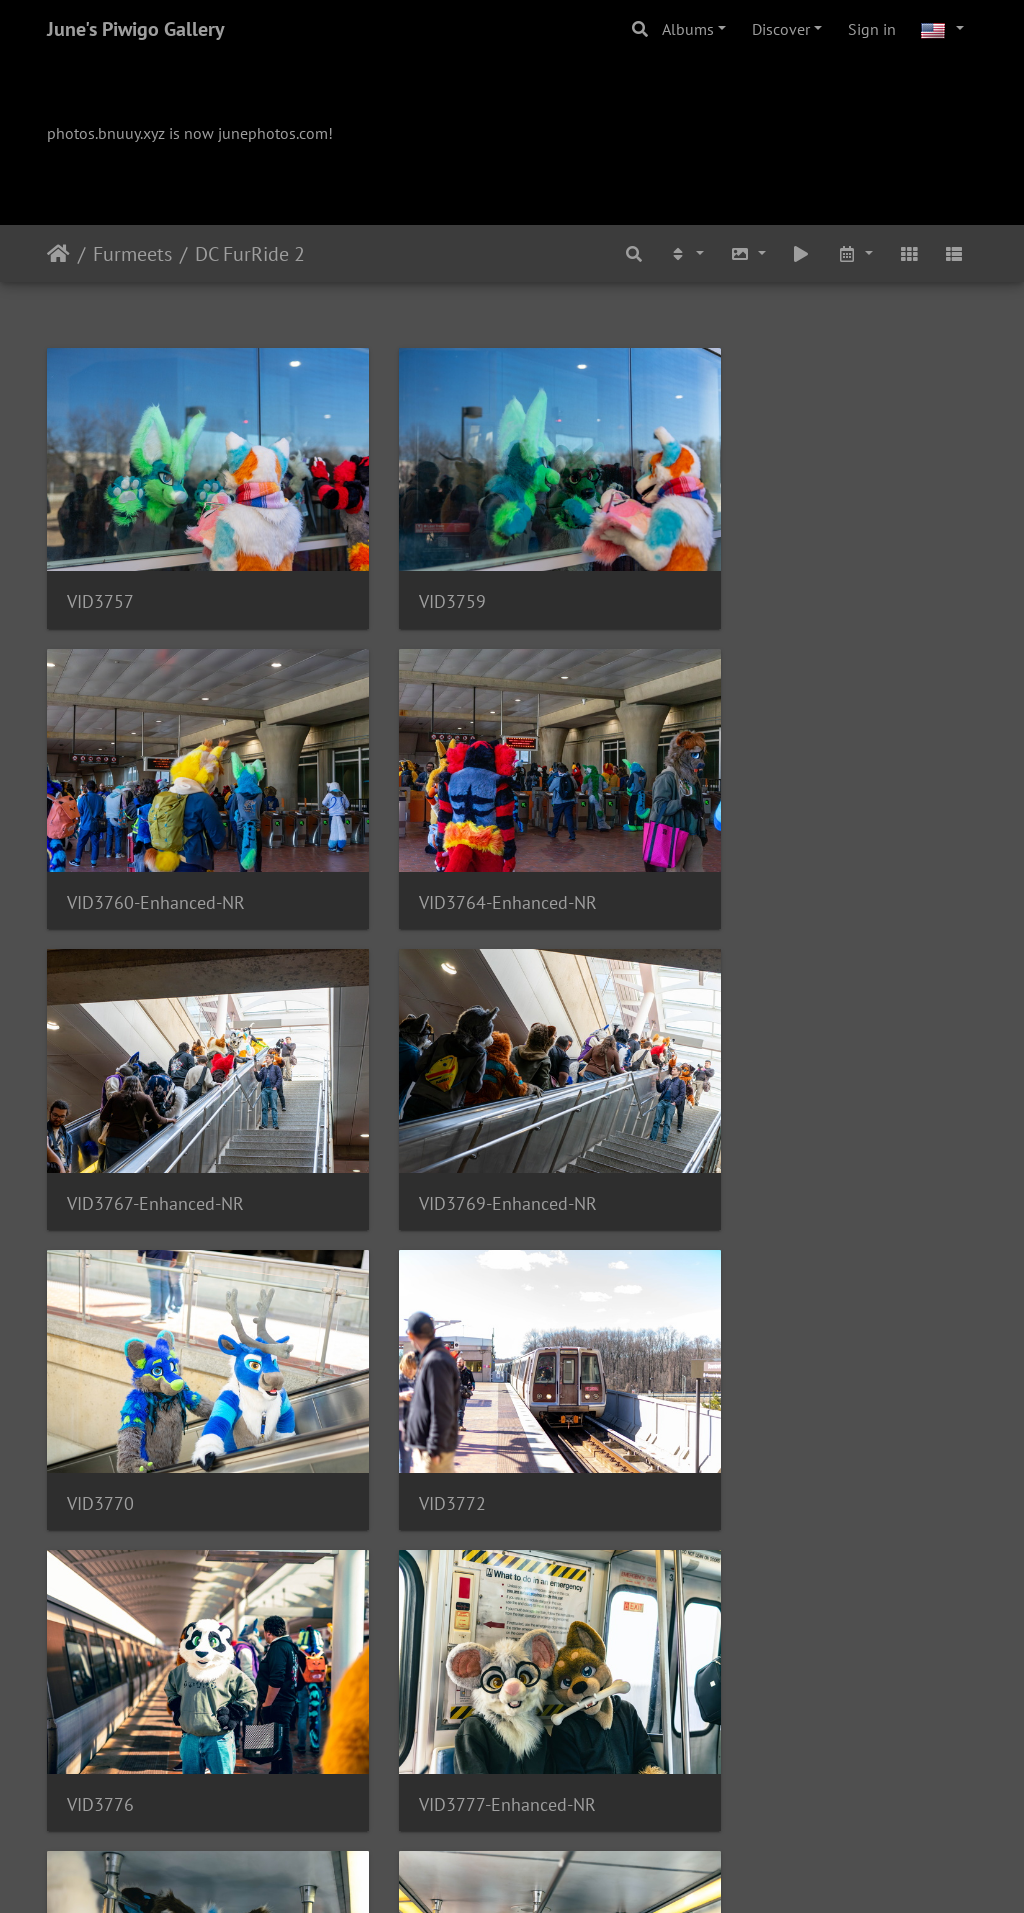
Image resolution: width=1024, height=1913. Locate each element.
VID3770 (100, 1136)
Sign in (872, 29)
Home (58, 254)
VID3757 (100, 579)
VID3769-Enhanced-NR (796, 857)
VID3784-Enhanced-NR (156, 1692)
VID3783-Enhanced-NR (796, 1414)
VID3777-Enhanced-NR (155, 1414)
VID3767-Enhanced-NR (475, 857)
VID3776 (740, 1136)
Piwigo (553, 1871)
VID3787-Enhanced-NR (795, 1692)
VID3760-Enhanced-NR (796, 579)
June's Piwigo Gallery (136, 29)
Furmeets (132, 254)
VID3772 (420, 1136)
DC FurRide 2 (250, 254)
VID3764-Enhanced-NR (156, 857)
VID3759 (420, 579)
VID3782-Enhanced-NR (476, 1414)
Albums (688, 29)
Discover (781, 29)
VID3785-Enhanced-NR (476, 1691)
